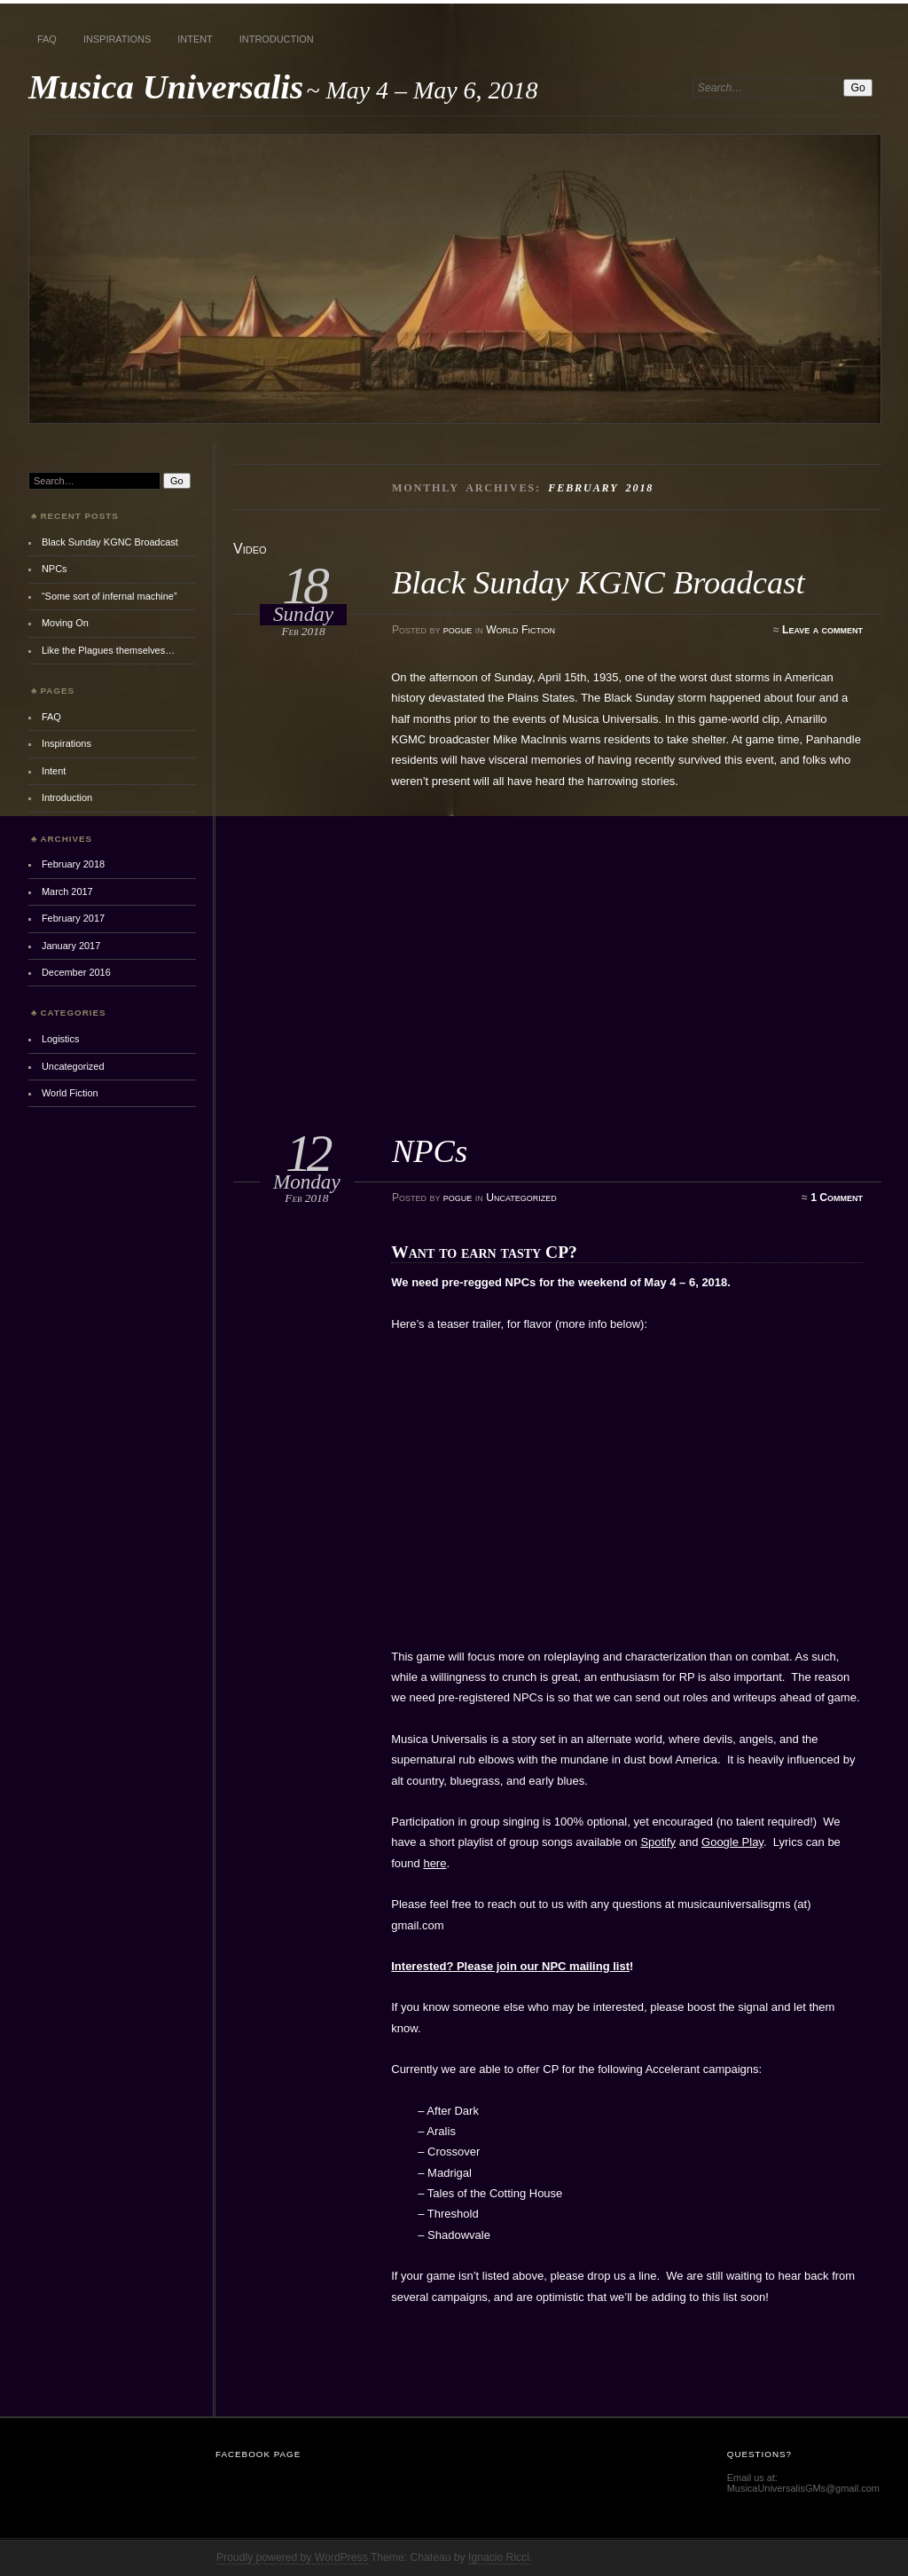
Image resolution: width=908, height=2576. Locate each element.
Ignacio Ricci (498, 2557)
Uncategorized (521, 1197)
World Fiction (520, 630)
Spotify (658, 1842)
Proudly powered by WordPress (292, 2557)
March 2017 (67, 891)
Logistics (61, 1038)
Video (250, 548)
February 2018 (73, 864)
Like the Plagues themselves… (108, 650)
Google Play (732, 1842)
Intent (195, 39)
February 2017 (73, 918)
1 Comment (836, 1197)
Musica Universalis (165, 86)
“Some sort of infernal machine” (109, 596)
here (434, 1863)
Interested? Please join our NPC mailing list (510, 1966)
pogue (458, 630)
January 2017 (71, 945)
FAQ (47, 39)
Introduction (276, 39)
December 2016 (76, 972)
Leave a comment (822, 630)
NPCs (429, 1151)
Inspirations (117, 39)
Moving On (65, 622)
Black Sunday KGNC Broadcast (598, 582)
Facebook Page (258, 2454)
